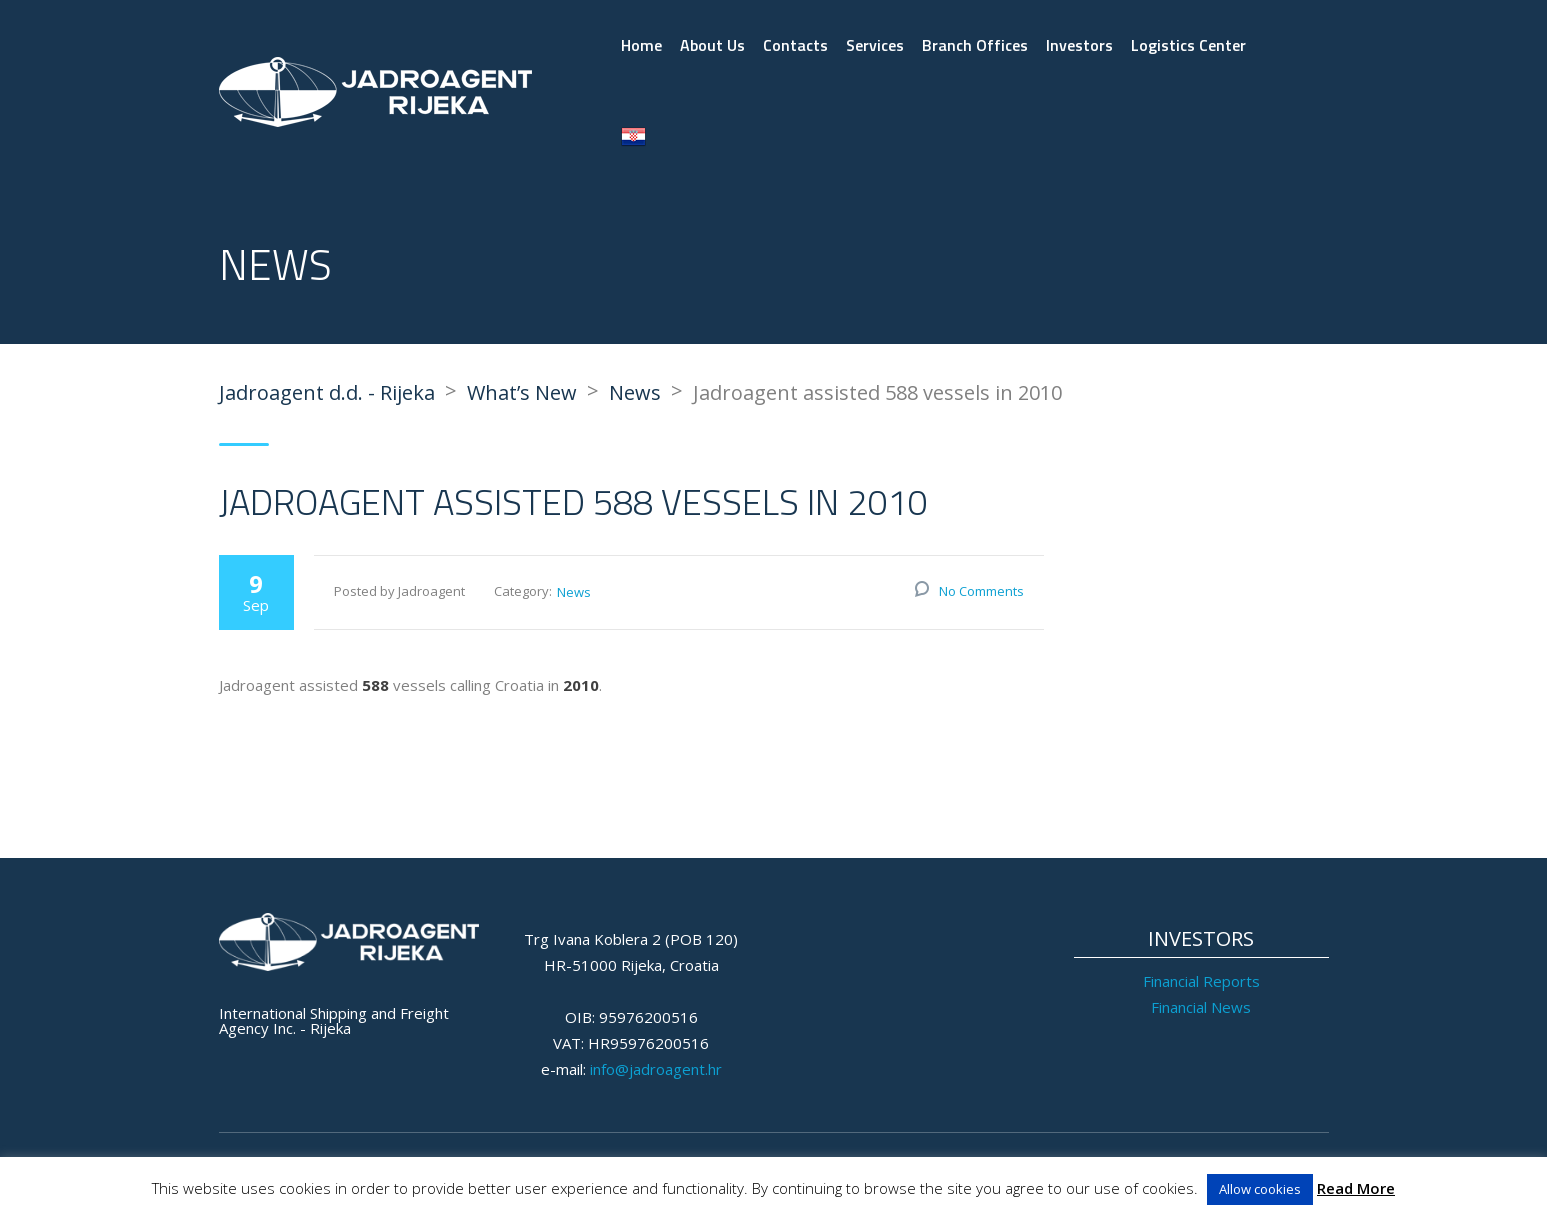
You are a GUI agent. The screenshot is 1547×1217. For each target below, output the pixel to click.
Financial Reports (1201, 981)
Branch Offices (975, 45)
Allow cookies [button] (1260, 1189)
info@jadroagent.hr (656, 1069)
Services (875, 45)
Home (641, 45)
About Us (712, 45)
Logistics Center (1188, 45)
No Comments (981, 591)
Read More (1356, 1188)
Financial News (1201, 1007)
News (574, 592)
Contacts (795, 45)
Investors (1079, 45)
